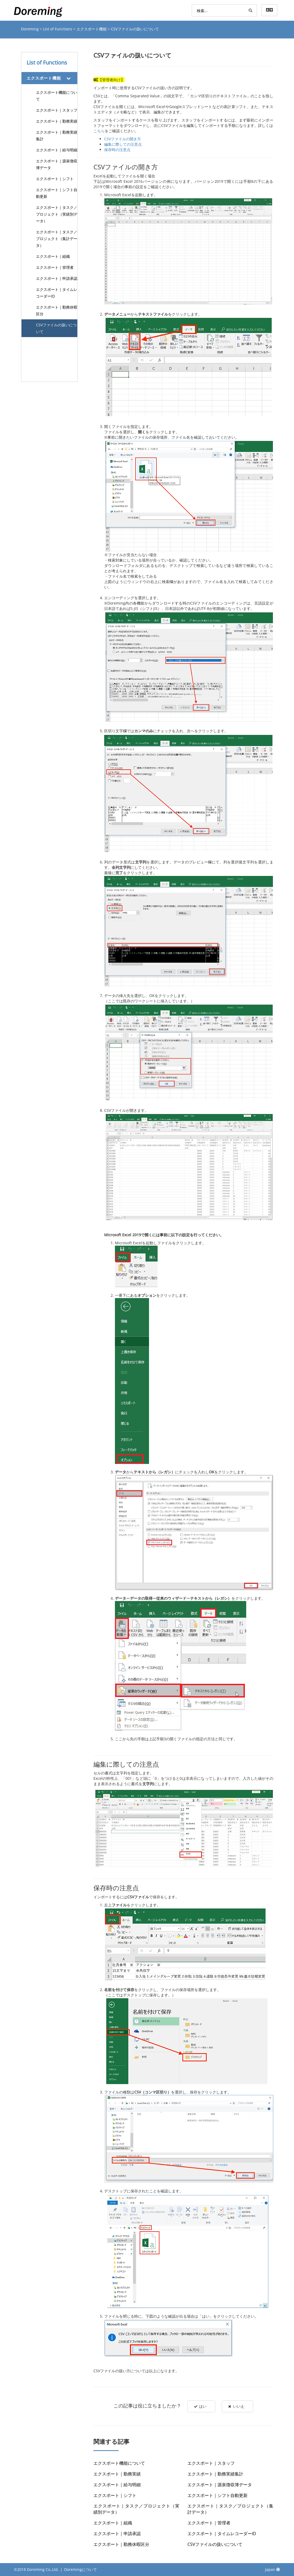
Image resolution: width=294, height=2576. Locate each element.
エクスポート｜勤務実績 (56, 121)
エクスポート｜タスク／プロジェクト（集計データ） (56, 238)
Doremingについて (80, 2569)
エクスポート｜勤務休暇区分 (56, 310)
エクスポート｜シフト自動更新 (56, 193)
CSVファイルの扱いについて (56, 328)
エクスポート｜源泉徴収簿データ (56, 164)
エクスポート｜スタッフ (56, 110)
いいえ (236, 2406)
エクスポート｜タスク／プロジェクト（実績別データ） (56, 214)
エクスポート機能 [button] (44, 78)
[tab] (49, 78)
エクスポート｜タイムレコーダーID (56, 293)
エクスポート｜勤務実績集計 (56, 135)
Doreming (30, 28)
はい (200, 2406)
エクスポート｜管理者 (55, 267)
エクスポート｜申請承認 (56, 278)
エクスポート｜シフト (55, 178)
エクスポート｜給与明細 (56, 149)
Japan (272, 2569)
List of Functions (58, 28)
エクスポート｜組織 (53, 256)
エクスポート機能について (56, 96)
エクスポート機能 (92, 28)
